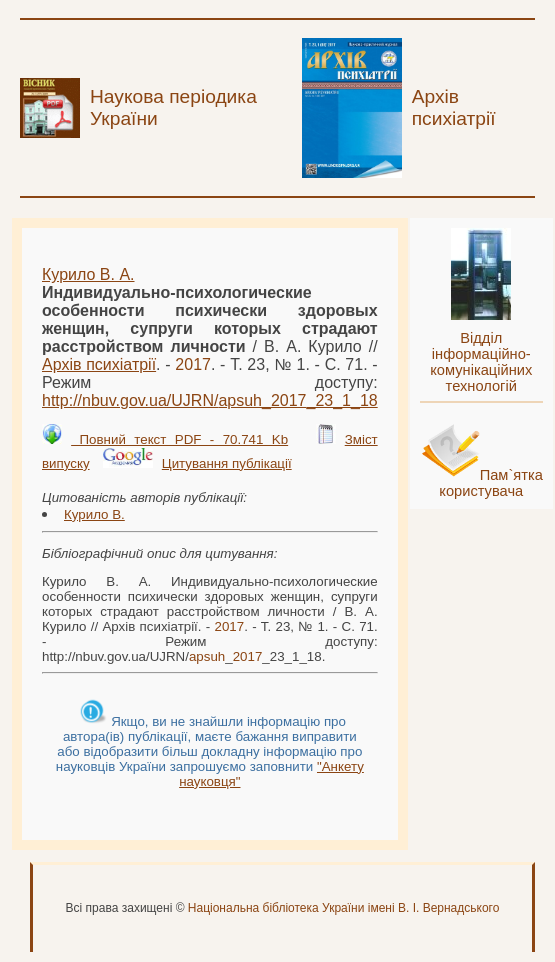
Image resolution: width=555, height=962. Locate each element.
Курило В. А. (88, 274)
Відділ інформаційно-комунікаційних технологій (481, 362)
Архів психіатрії (99, 364)
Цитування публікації (227, 463)
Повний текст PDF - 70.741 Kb (179, 439)
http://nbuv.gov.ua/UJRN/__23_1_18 (210, 400)
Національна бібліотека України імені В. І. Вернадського (344, 908)
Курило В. (94, 514)
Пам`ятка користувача (491, 483)
